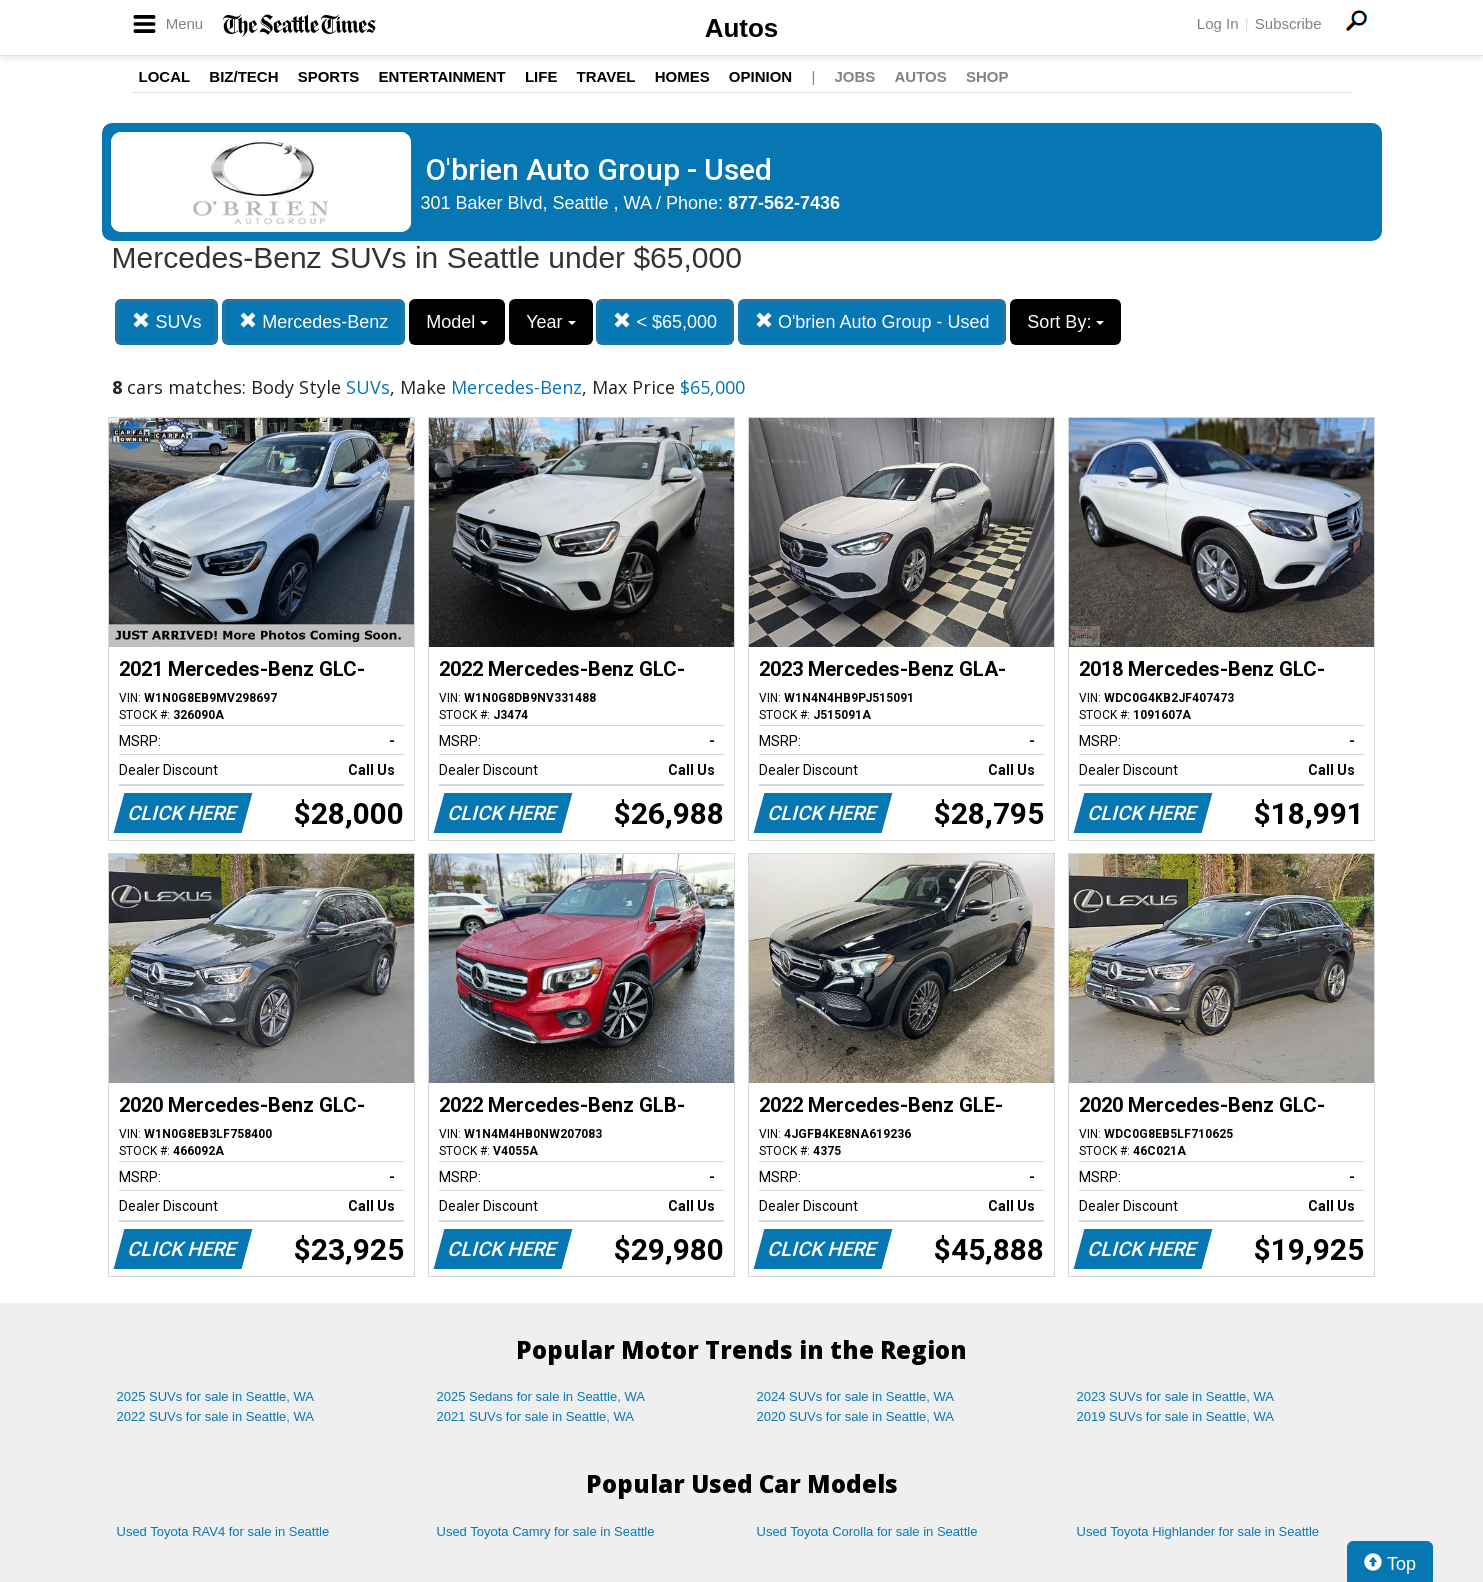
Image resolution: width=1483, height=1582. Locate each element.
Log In (1218, 23)
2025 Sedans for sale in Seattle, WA (541, 1396)
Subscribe (1288, 23)
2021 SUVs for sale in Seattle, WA (536, 1416)
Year (550, 322)
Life (541, 76)
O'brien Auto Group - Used (872, 321)
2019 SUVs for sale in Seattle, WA (1176, 1416)
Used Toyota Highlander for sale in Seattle (1198, 1531)
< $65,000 (665, 321)
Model (457, 322)
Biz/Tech (243, 76)
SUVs (166, 321)
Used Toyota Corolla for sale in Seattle (867, 1531)
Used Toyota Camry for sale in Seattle (546, 1531)
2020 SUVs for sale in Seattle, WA (856, 1416)
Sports (329, 76)
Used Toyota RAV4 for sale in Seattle (223, 1531)
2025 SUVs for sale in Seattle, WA (216, 1396)
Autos (742, 28)
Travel (606, 76)
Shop (987, 76)
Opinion (760, 76)
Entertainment (442, 76)
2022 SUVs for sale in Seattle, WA (216, 1416)
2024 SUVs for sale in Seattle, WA (856, 1396)
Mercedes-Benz (313, 321)
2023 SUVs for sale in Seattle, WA (1176, 1396)
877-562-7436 (784, 203)
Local (165, 76)
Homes (682, 76)
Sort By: (1065, 322)
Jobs (854, 76)
